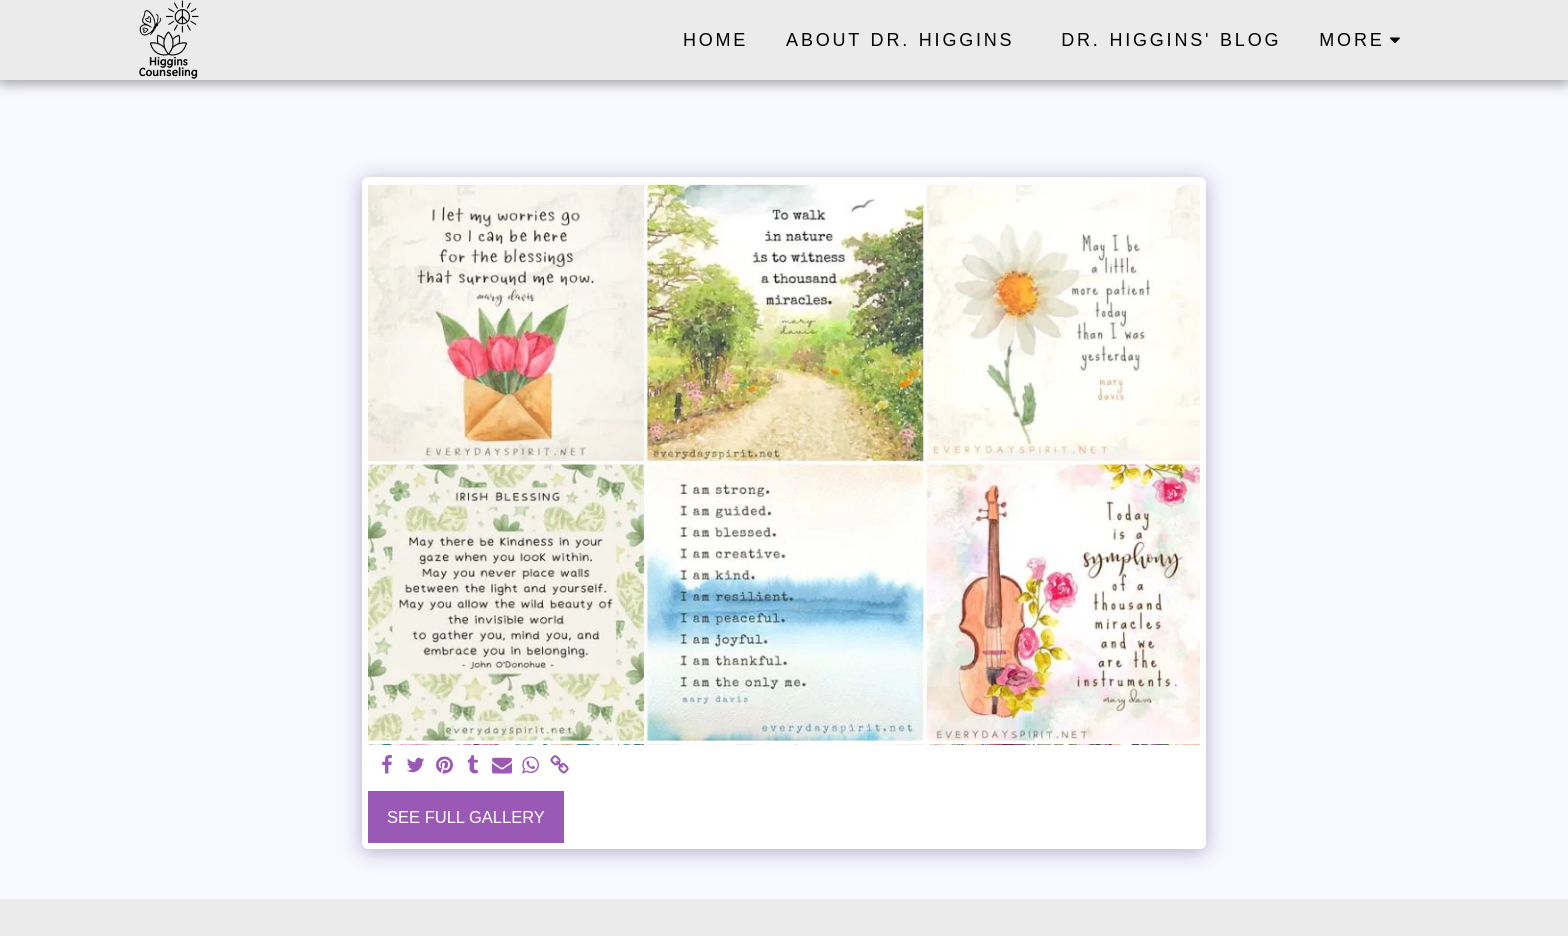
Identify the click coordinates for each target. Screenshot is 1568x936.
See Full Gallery (466, 817)
